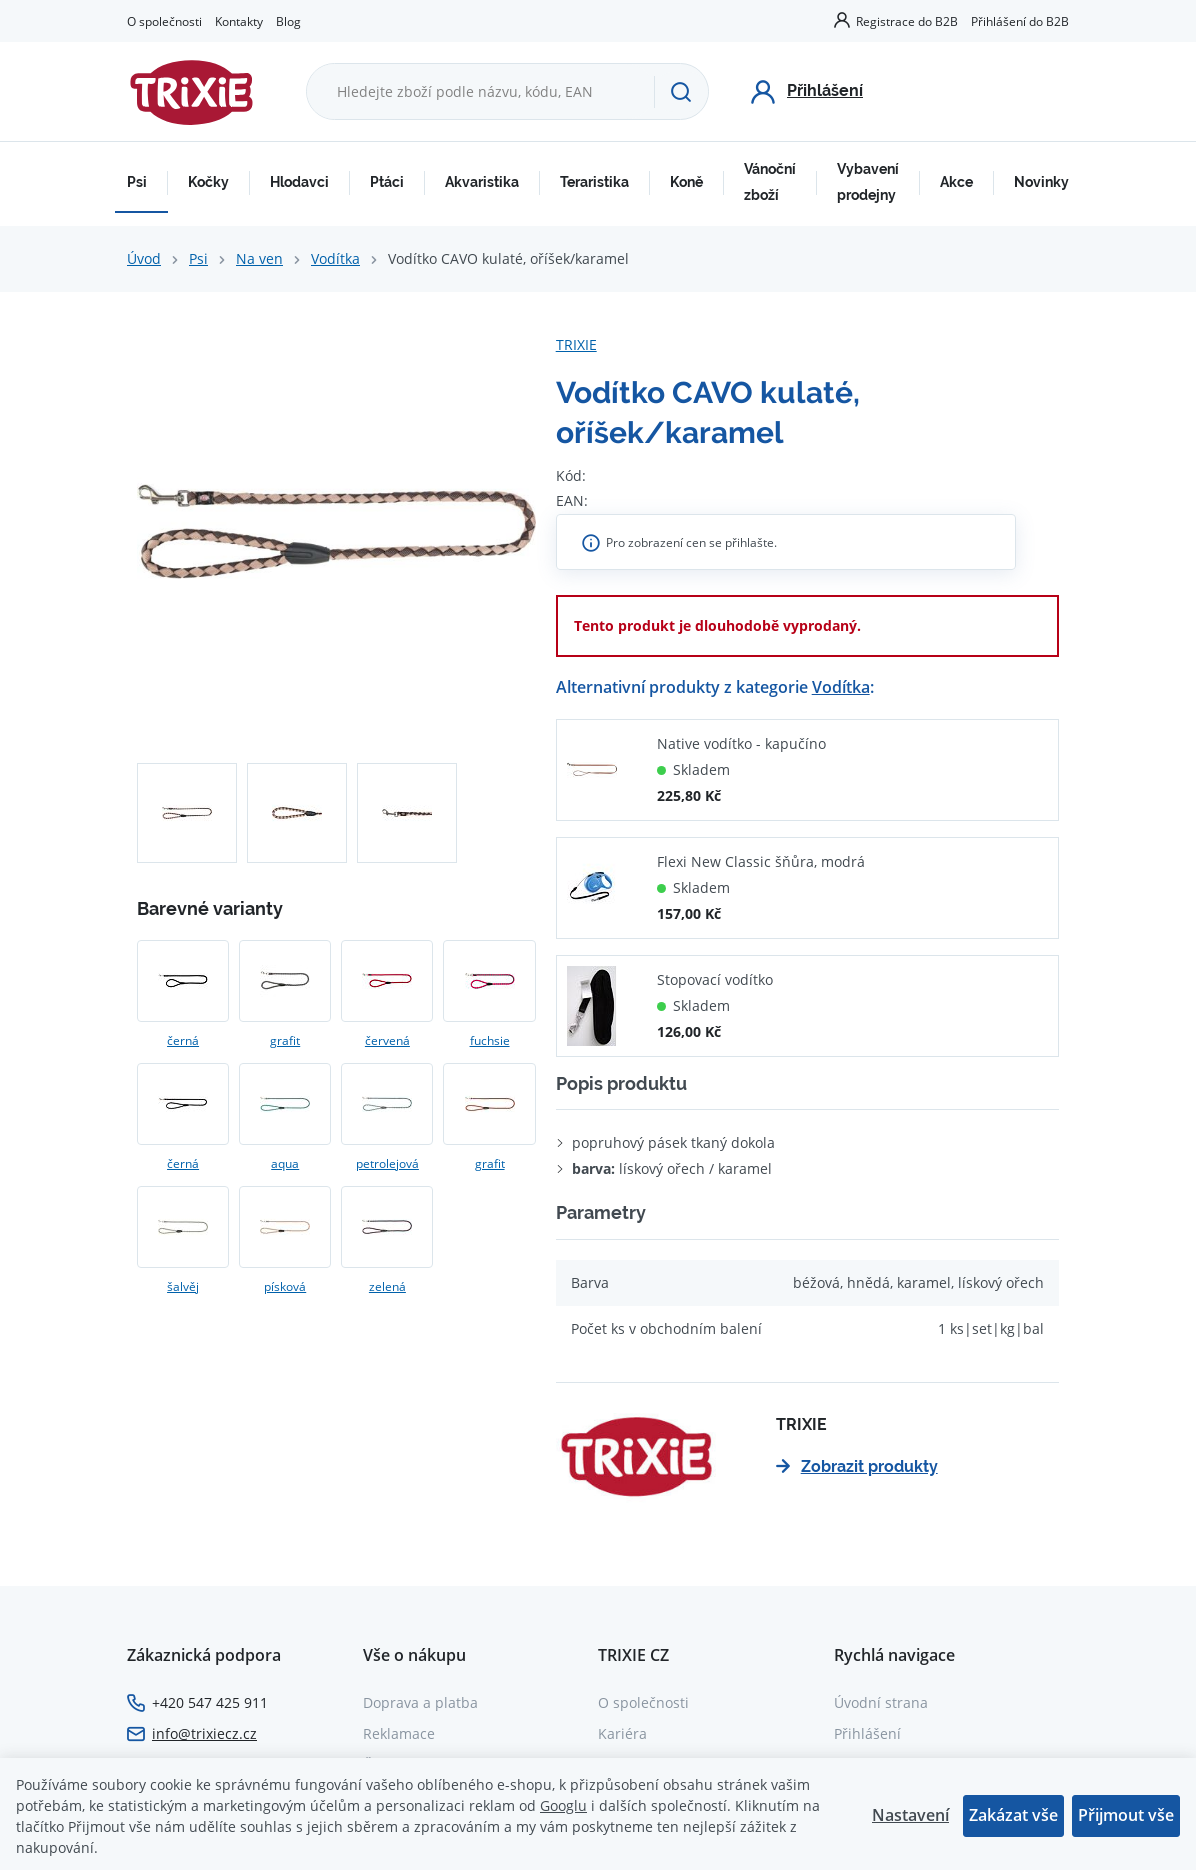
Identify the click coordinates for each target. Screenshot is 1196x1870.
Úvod (144, 258)
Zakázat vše (1013, 1815)
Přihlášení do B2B (1020, 21)
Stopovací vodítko (715, 979)
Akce (956, 182)
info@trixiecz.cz (204, 1733)
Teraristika (594, 182)
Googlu (563, 1805)
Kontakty (239, 21)
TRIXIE (576, 344)
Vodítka (335, 258)
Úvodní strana (881, 1702)
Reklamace (399, 1733)
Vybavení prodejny (868, 182)
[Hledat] (681, 92)
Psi (137, 182)
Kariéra (622, 1733)
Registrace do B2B (907, 21)
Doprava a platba (420, 1702)
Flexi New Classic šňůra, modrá (761, 861)
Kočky (208, 182)
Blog (288, 21)
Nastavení (910, 1815)
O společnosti (164, 21)
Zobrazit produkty (857, 1466)
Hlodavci (299, 182)
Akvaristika (482, 182)
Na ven (259, 258)
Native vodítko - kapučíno (741, 743)
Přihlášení (867, 1733)
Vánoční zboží (770, 182)
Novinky (1041, 182)
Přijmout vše (1126, 1815)
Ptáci (387, 182)
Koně (686, 182)
